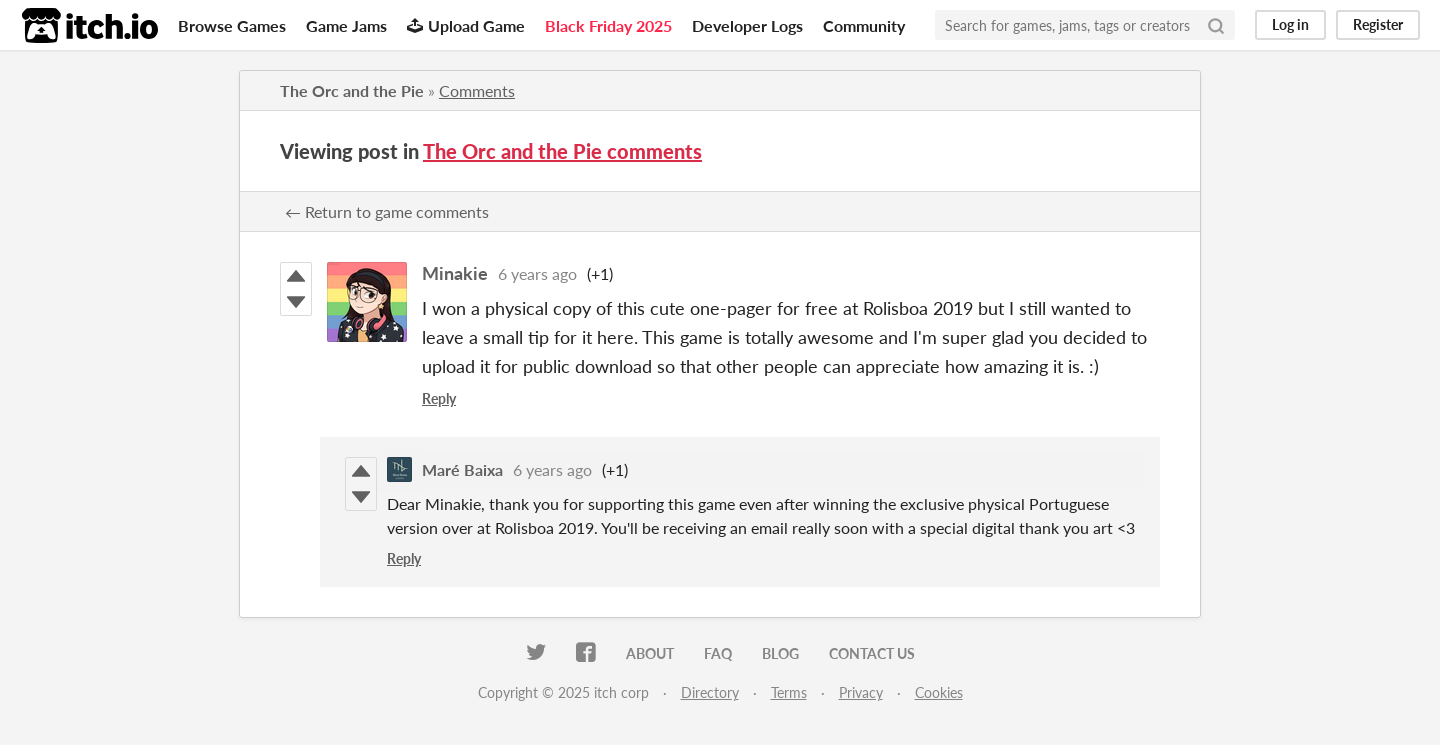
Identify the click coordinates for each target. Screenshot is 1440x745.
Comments (477, 90)
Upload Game (466, 25)
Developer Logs (747, 25)
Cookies (939, 692)
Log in (1290, 24)
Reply (439, 398)
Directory (710, 692)
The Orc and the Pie (352, 90)
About (650, 653)
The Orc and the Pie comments (562, 151)
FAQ (718, 653)
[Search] (1216, 25)
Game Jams (346, 25)
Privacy (861, 692)
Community (864, 25)
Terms (789, 692)
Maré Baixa (462, 469)
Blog (780, 653)
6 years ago (537, 273)
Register (1378, 24)
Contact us (872, 653)
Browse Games (232, 25)
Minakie (455, 273)
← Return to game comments (387, 211)
